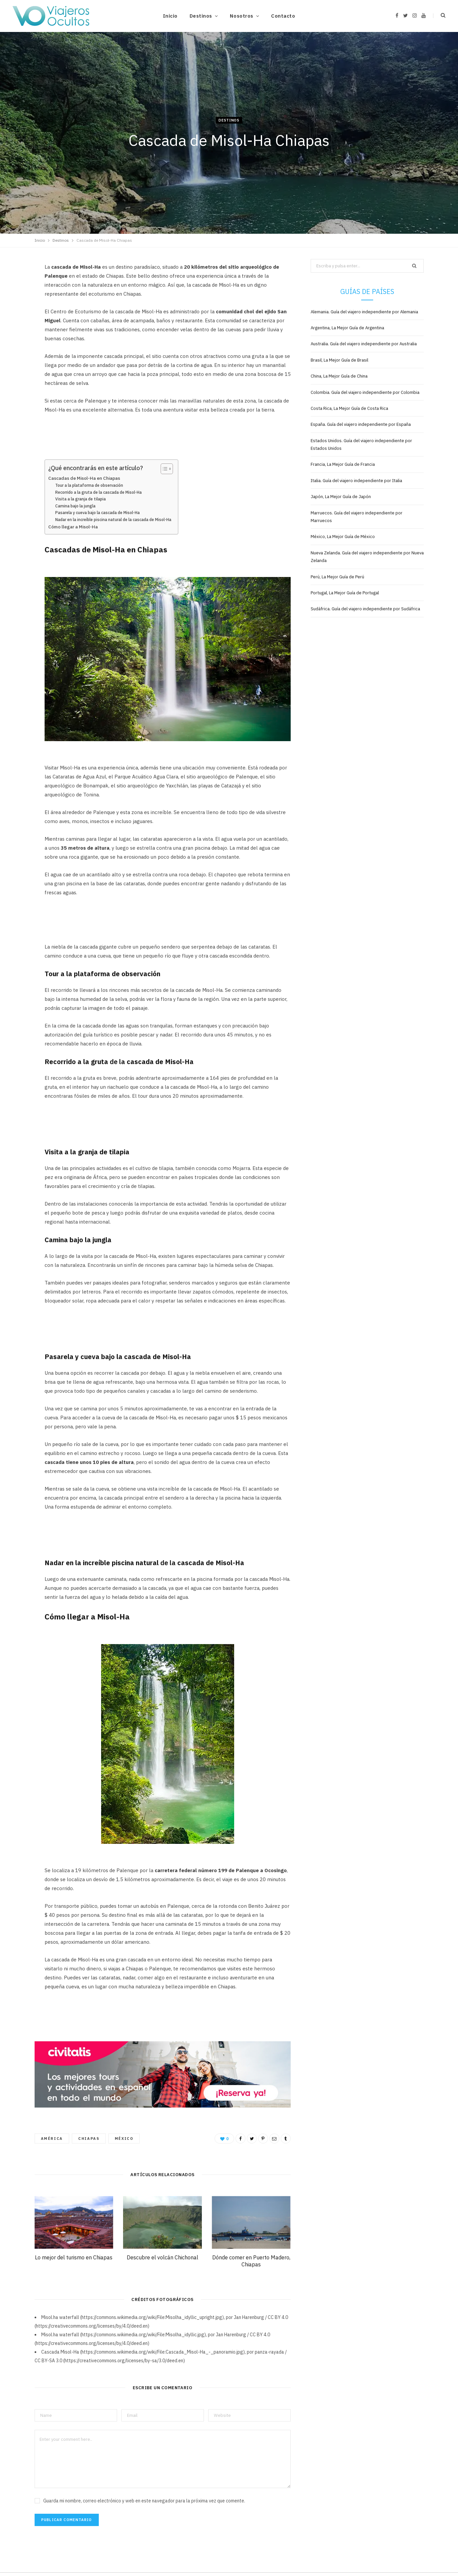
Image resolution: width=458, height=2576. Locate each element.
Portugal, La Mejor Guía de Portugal (345, 593)
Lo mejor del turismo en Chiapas (73, 2257)
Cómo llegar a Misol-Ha (73, 527)
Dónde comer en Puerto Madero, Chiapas (251, 2261)
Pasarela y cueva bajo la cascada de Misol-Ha (97, 512)
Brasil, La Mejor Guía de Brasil (339, 360)
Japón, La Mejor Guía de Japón (341, 496)
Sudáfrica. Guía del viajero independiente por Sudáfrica (365, 609)
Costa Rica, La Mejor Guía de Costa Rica (349, 408)
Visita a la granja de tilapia (80, 498)
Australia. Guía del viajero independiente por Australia (364, 344)
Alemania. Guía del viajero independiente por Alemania (364, 312)
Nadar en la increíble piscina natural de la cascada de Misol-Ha (113, 519)
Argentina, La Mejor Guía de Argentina (347, 328)
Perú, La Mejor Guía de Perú (337, 577)
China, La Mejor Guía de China (339, 376)
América (52, 2138)
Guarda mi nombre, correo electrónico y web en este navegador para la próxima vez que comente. (144, 2501)
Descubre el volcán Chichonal (162, 2257)
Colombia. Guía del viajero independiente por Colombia (365, 392)
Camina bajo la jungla (75, 505)
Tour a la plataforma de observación (89, 485)
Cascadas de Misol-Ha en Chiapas (84, 478)
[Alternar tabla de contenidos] (163, 468)
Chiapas (88, 2138)
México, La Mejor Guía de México (343, 536)
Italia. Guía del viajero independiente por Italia (356, 480)
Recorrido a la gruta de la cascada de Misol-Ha (98, 492)
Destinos (201, 16)
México (124, 2138)
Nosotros (241, 16)
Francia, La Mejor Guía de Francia (343, 464)
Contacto (283, 16)
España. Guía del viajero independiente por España (361, 424)
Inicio (170, 16)
